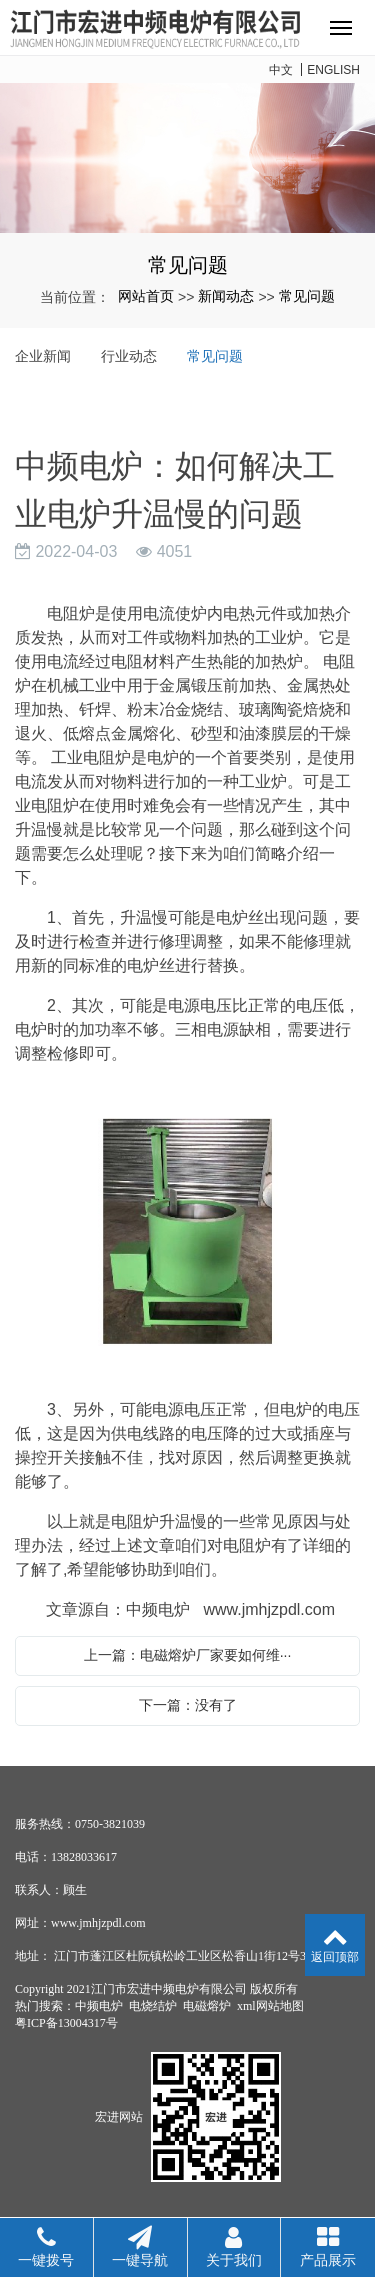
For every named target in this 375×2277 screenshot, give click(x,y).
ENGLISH (333, 70)
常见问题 (307, 296)
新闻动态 (226, 296)
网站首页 (146, 296)
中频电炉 (99, 2006)
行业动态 (129, 356)
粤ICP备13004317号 (66, 2023)
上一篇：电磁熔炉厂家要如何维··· (188, 1655)
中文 (281, 70)
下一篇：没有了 (188, 1705)
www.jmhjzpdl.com (269, 1609)
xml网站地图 (270, 2006)
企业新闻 (43, 356)
